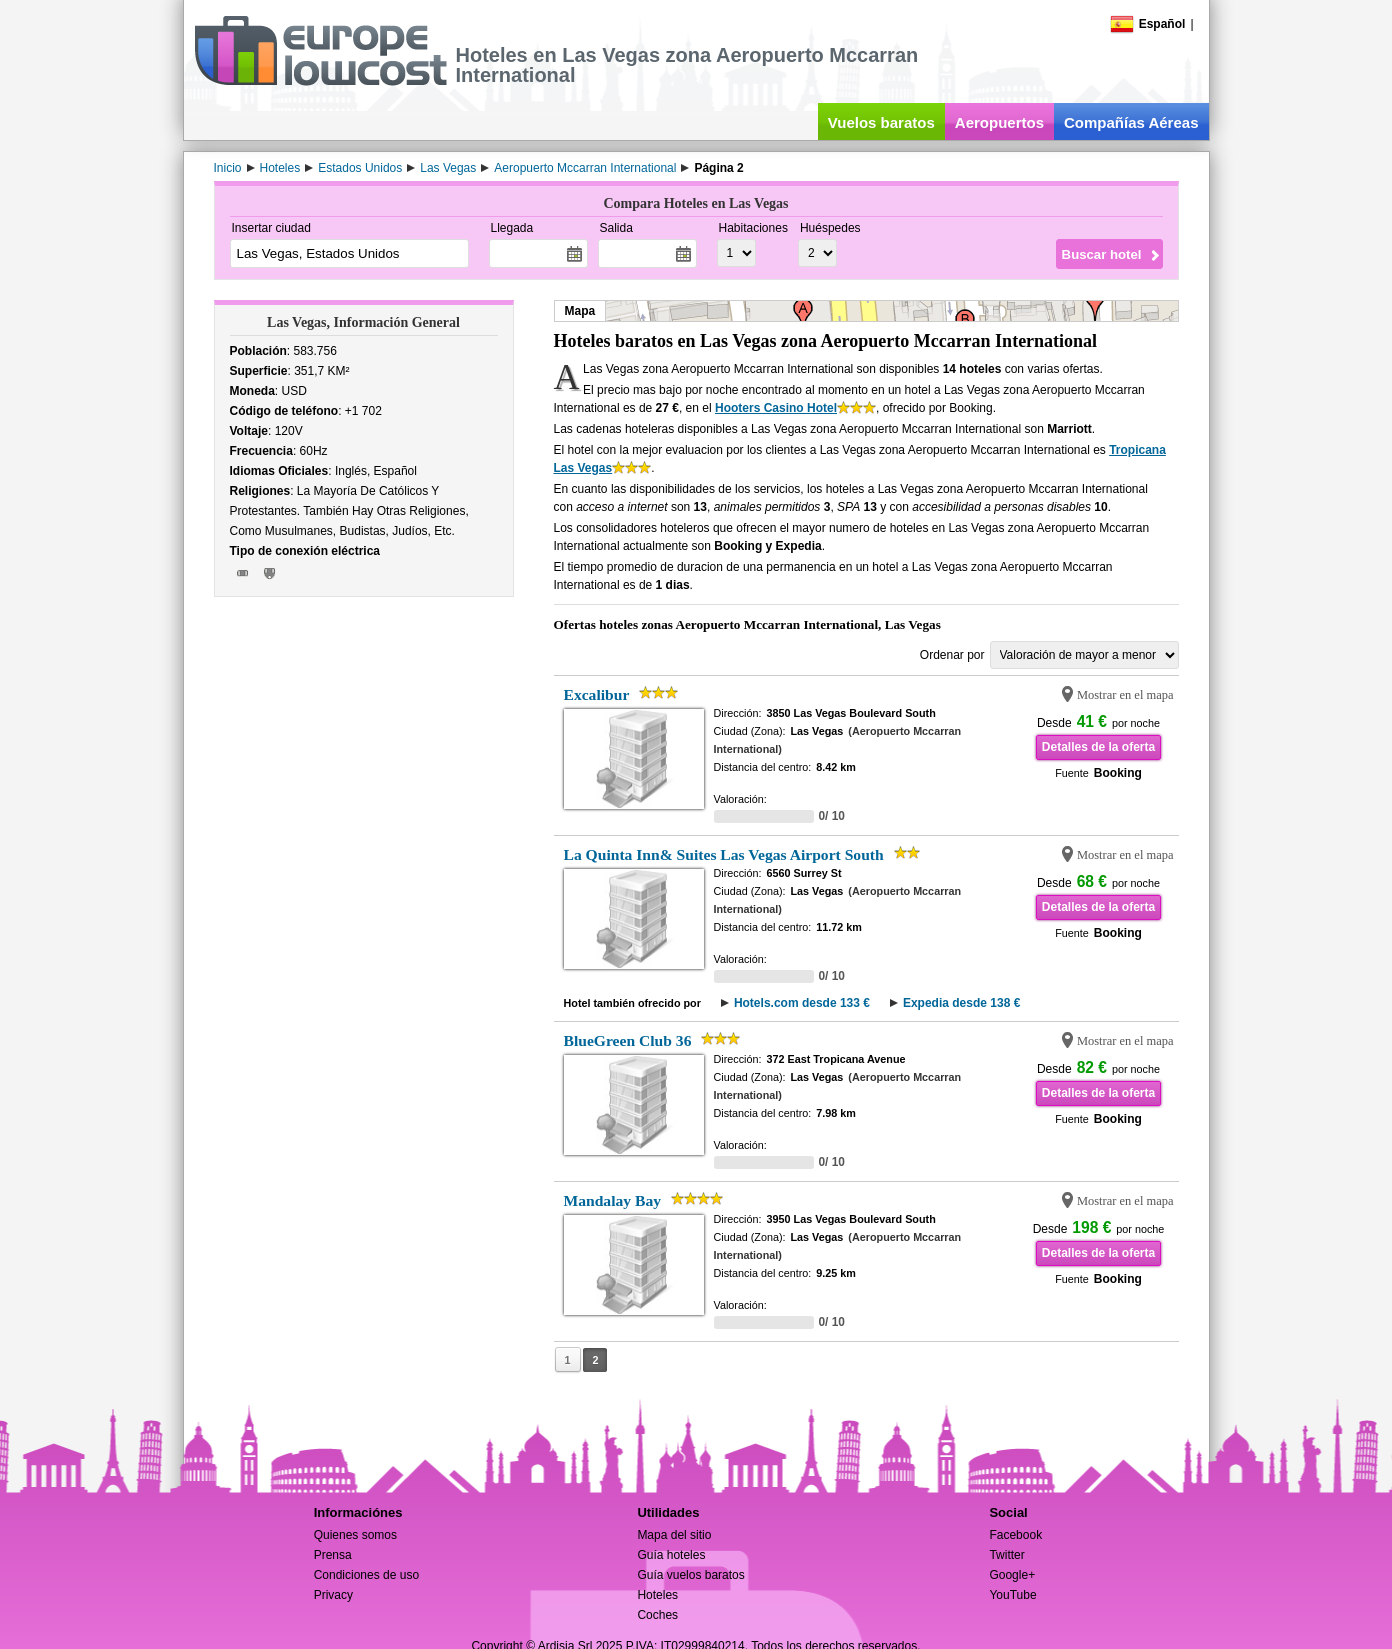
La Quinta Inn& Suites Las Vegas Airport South (724, 854)
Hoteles (657, 1595)
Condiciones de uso (366, 1575)
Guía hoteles (671, 1555)
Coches (657, 1615)
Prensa (333, 1555)
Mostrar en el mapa (1125, 695)
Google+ (1012, 1575)
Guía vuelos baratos (690, 1575)
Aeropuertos (999, 122)
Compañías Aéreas (1131, 122)
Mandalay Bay (612, 1200)
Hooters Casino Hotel (776, 408)
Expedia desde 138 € (961, 1003)
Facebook (1015, 1535)
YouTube (1012, 1595)
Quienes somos (355, 1535)
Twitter (1006, 1555)
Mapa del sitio (674, 1535)
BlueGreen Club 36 (628, 1040)
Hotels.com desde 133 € (802, 1003)
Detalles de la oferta (1098, 747)
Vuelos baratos (881, 122)
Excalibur (597, 694)
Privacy (333, 1595)
